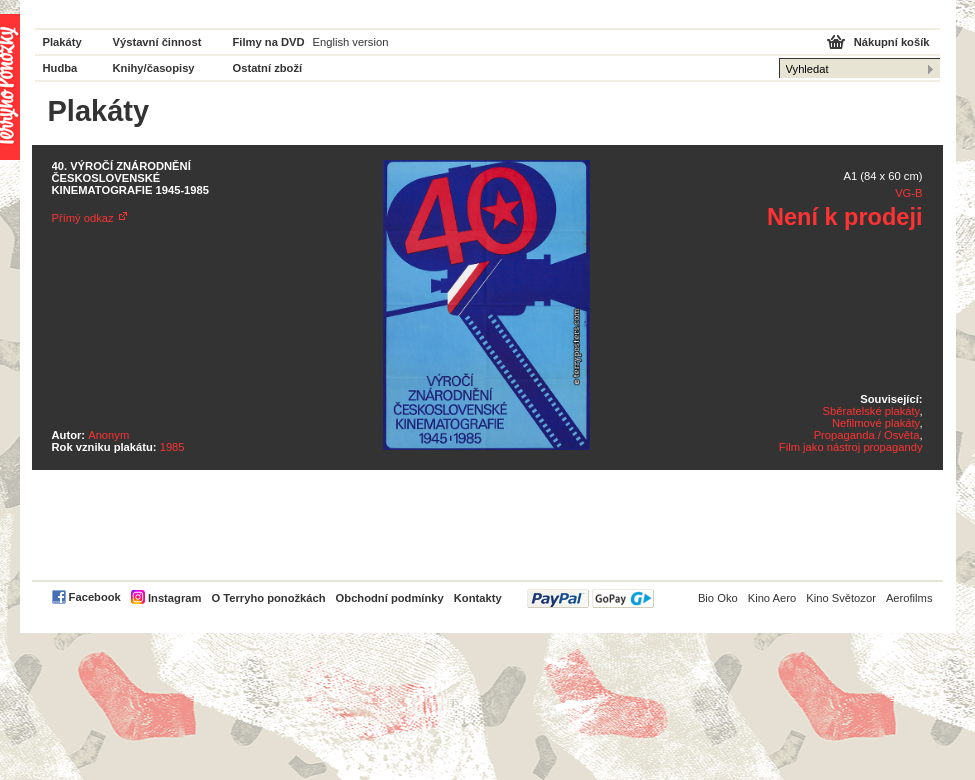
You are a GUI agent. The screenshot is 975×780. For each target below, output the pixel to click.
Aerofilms (909, 598)
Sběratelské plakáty (871, 411)
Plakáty (62, 42)
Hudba (60, 68)
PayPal (590, 598)
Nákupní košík (892, 42)
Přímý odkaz (83, 218)
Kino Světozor (841, 598)
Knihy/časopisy (154, 68)
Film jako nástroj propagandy (851, 447)
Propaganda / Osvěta (867, 435)
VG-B (908, 193)
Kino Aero (772, 598)
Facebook (95, 597)
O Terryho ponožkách (268, 598)
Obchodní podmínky (390, 598)
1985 (172, 447)
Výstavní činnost (157, 42)
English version (351, 42)
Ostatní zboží (268, 68)
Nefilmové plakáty (875, 423)
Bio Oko (718, 598)
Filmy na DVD (269, 42)
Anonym (108, 435)
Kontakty (478, 598)
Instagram (174, 598)
